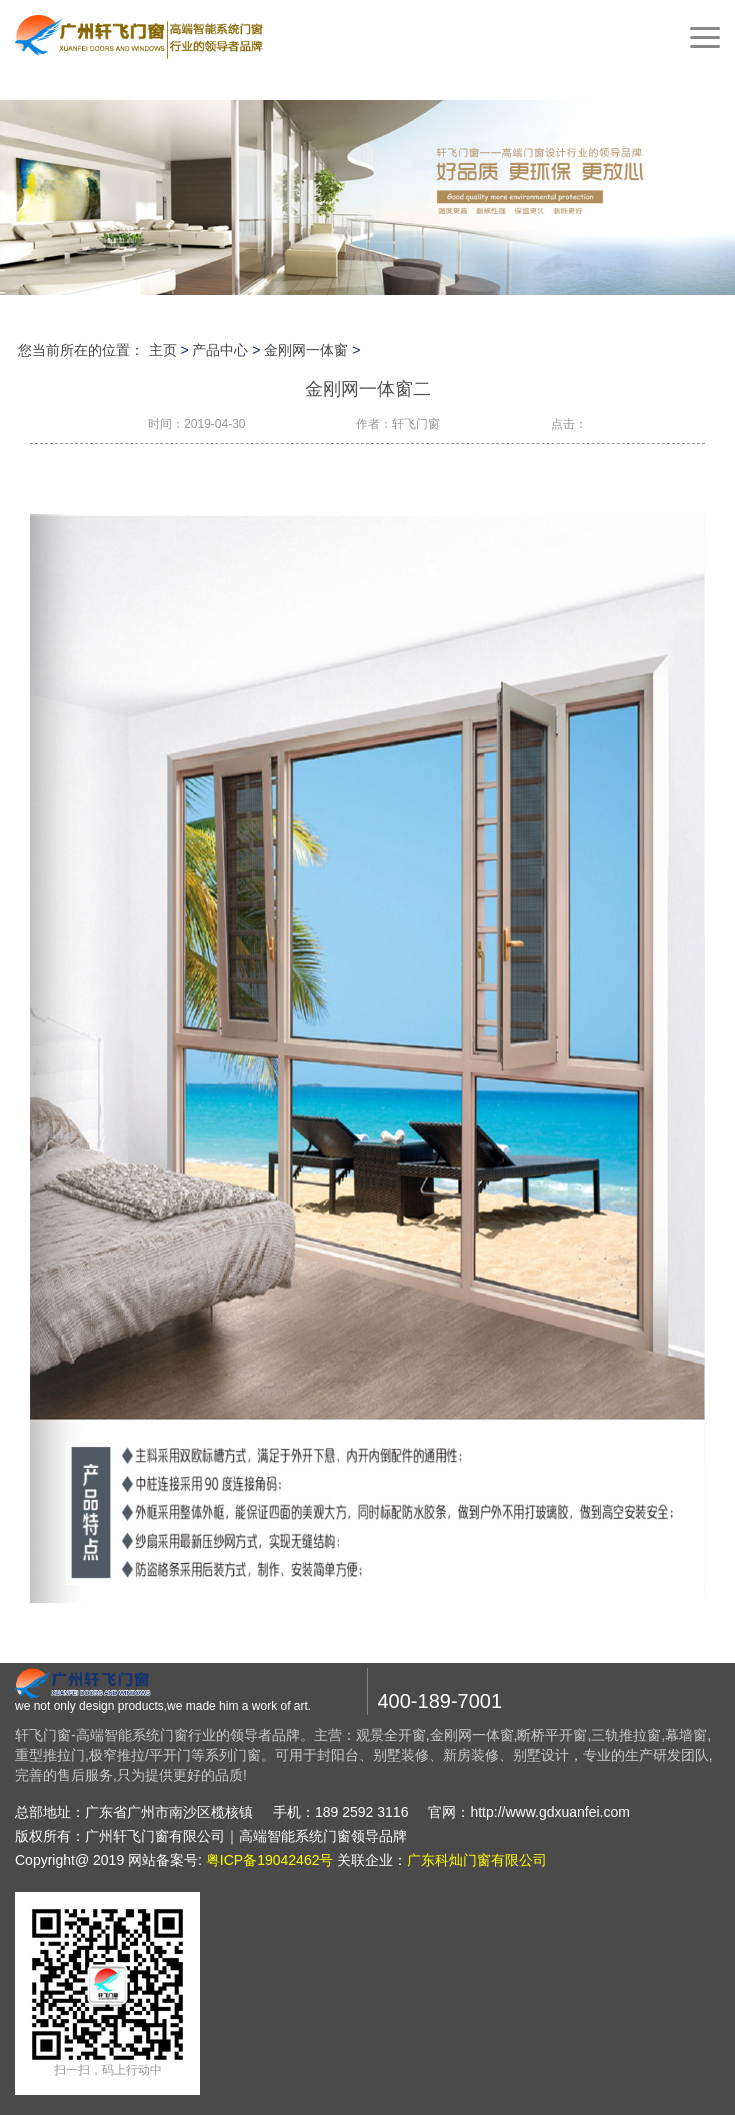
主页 (163, 350)
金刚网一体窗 (306, 350)
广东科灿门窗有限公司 (477, 1860)
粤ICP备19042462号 (270, 1860)
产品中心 (220, 350)
